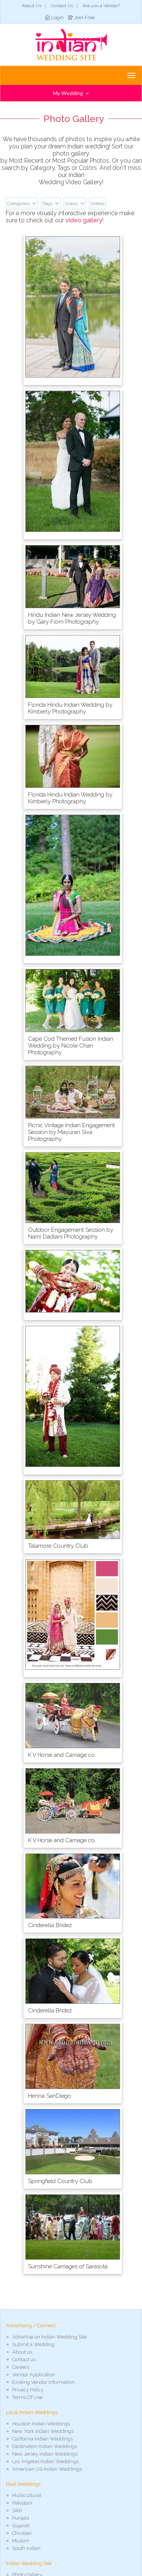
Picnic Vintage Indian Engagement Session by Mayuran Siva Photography (71, 1132)
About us (22, 2352)
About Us (31, 5)
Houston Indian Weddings (41, 2424)
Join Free (84, 17)
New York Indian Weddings (42, 2431)
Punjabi (20, 2518)
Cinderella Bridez (50, 1925)
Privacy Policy (28, 2390)
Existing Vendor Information (43, 2382)
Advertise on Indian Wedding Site (49, 2337)
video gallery (84, 220)
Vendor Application (33, 2374)
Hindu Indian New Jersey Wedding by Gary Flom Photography (72, 618)
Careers (20, 2367)
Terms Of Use (27, 2397)
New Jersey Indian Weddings (45, 2454)
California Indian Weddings (42, 2439)
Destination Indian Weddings (44, 2446)
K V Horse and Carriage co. (62, 1755)
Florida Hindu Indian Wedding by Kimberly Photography (70, 708)
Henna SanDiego (49, 2095)
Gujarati (21, 2525)
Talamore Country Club (58, 1545)
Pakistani (22, 2503)
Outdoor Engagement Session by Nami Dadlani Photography (70, 1233)
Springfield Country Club (60, 2181)
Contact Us (62, 5)
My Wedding (71, 93)
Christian (22, 2533)
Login (57, 17)
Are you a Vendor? (101, 5)
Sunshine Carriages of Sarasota (68, 2266)
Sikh (17, 2510)
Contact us (24, 2359)
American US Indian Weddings (47, 2469)
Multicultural (26, 2495)
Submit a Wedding (33, 2344)
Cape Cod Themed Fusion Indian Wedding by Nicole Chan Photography (70, 1045)
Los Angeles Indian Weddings (45, 2461)
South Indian (26, 2548)
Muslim (20, 2541)
